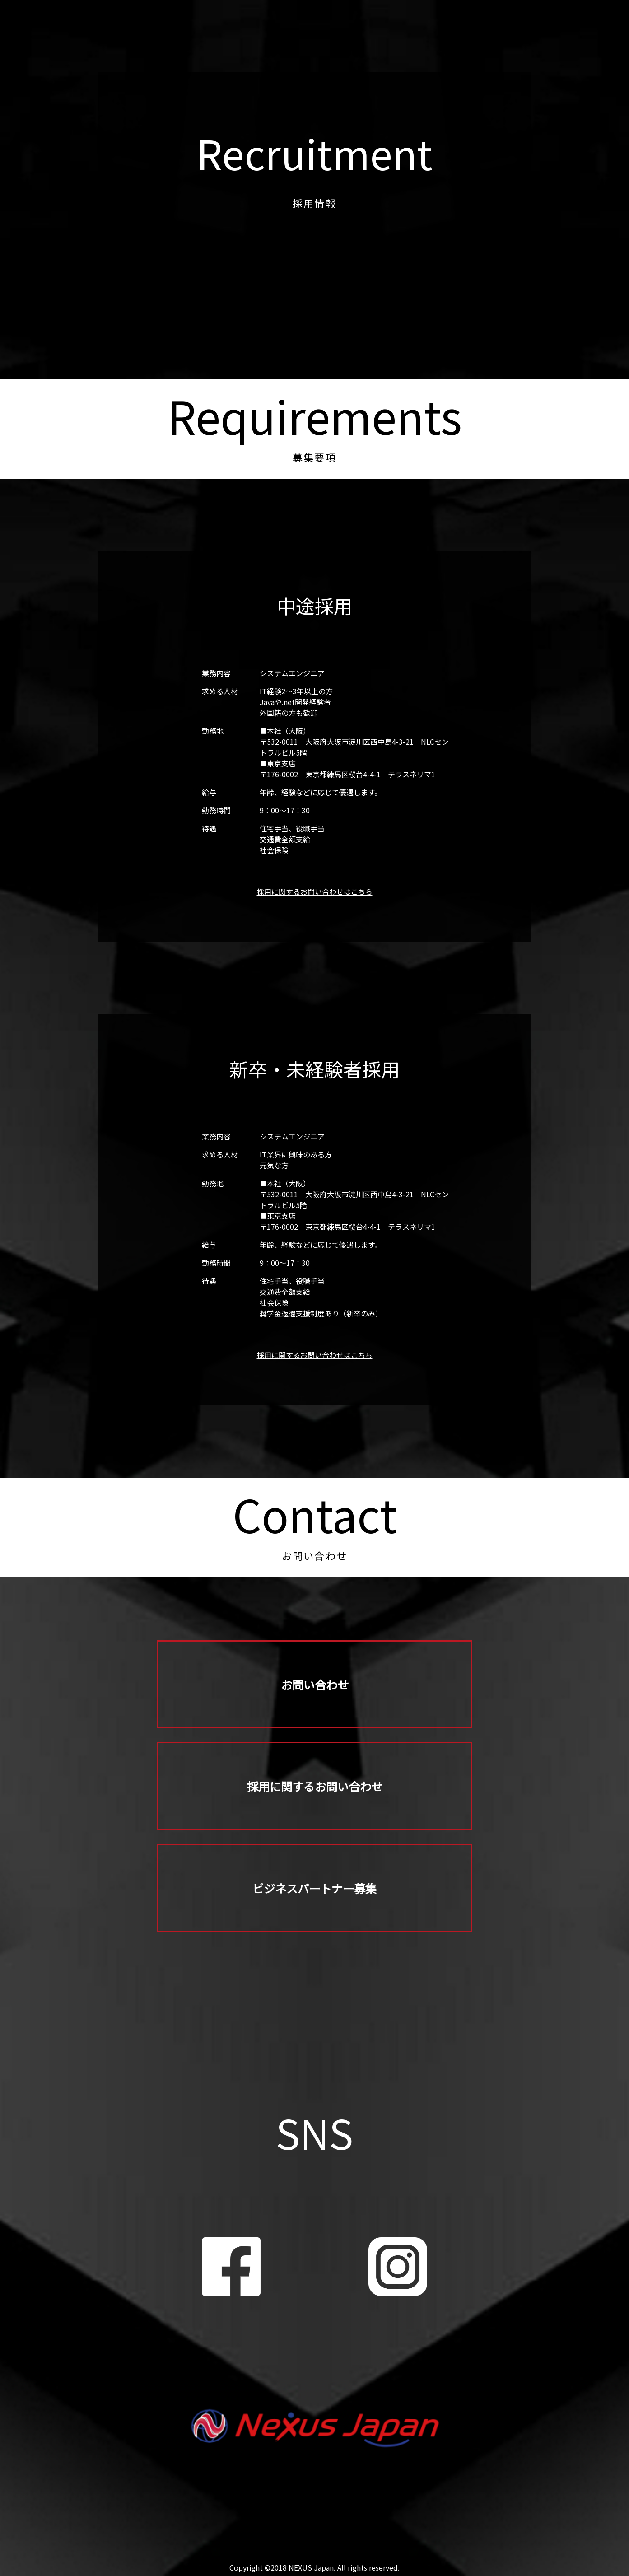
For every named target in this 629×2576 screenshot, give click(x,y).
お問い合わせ (315, 1686)
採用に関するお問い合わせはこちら (315, 891)
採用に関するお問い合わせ (314, 1791)
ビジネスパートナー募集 (314, 1896)
